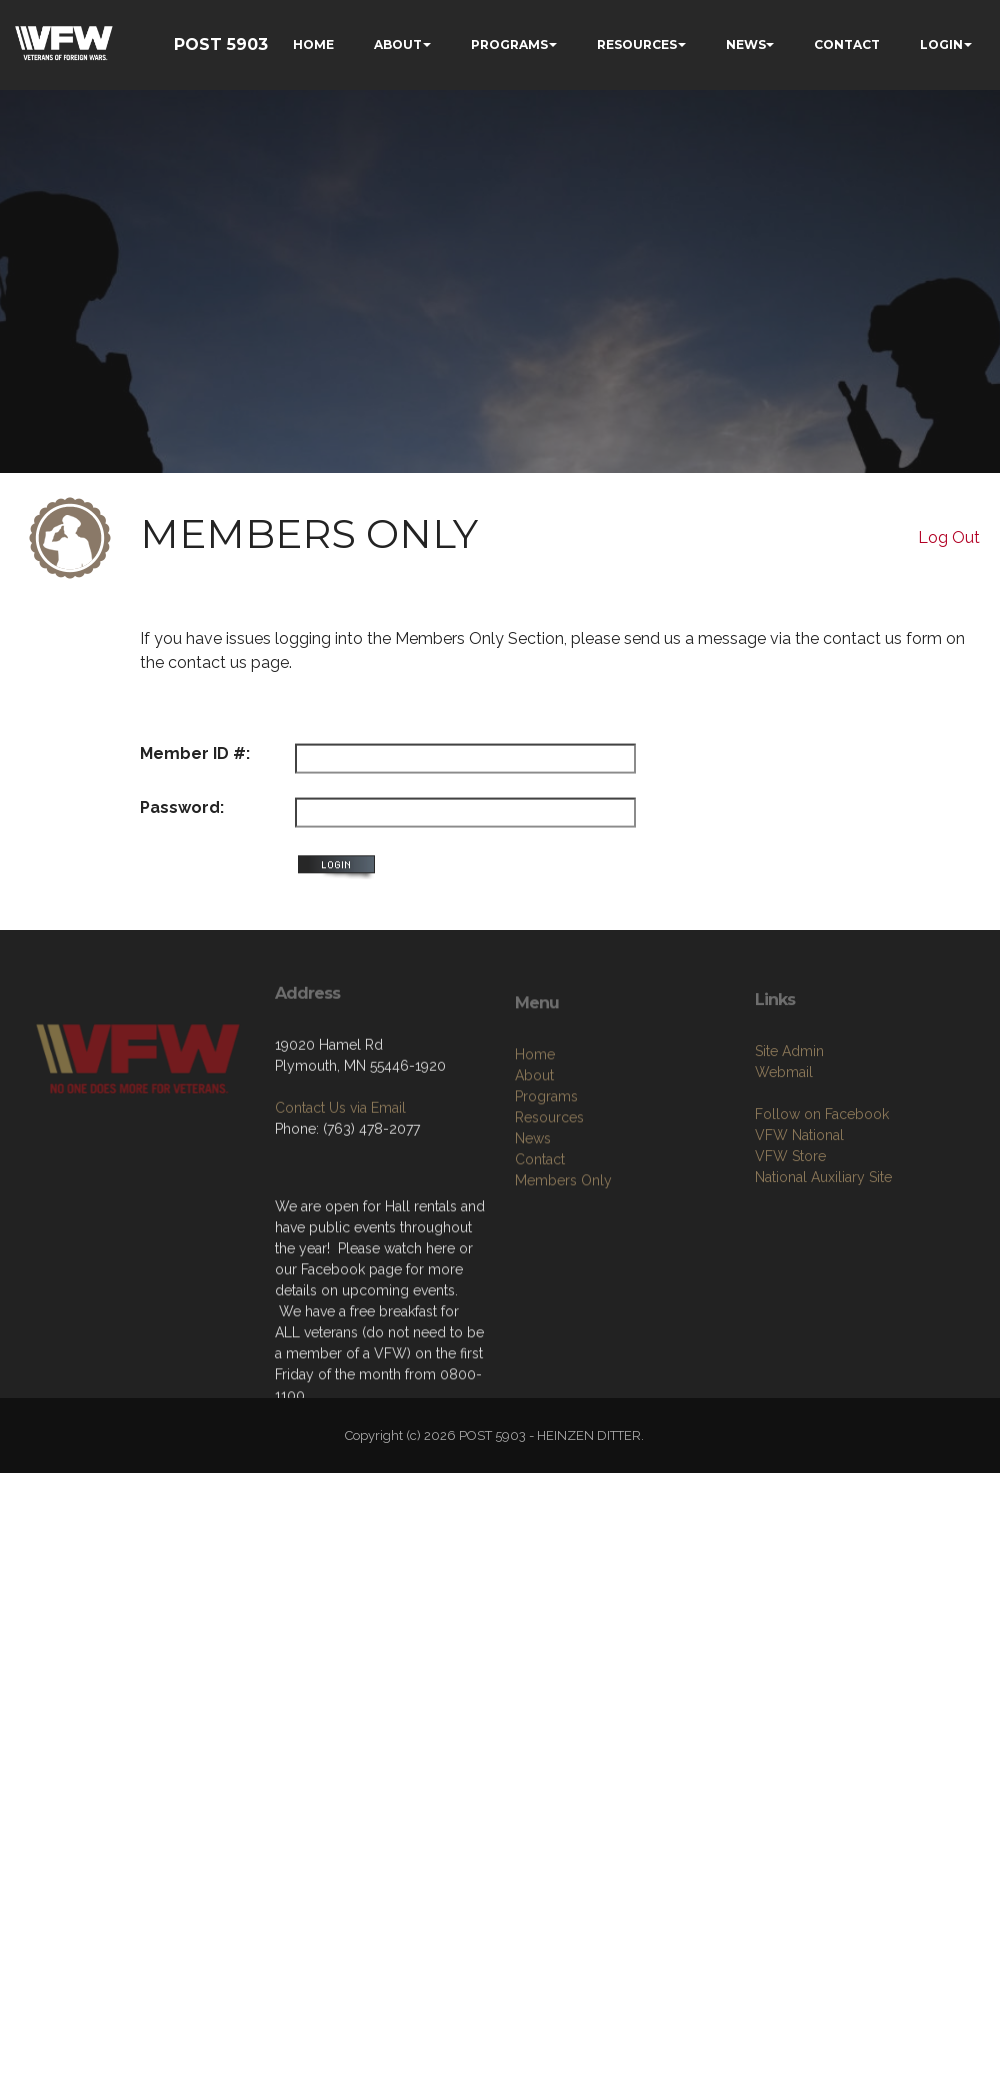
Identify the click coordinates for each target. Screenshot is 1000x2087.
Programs (546, 1192)
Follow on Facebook (822, 1201)
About (534, 1171)
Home (535, 1150)
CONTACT (847, 44)
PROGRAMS (509, 44)
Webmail (784, 1159)
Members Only (563, 1276)
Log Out (949, 537)
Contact (540, 1255)
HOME (313, 44)
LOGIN (941, 44)
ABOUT (398, 44)
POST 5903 (221, 44)
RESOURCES (637, 44)
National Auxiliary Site (823, 1264)
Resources (549, 1213)
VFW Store (790, 1243)
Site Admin (789, 1138)
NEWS (746, 44)
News (533, 1234)
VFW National (799, 1222)
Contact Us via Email (340, 1176)
